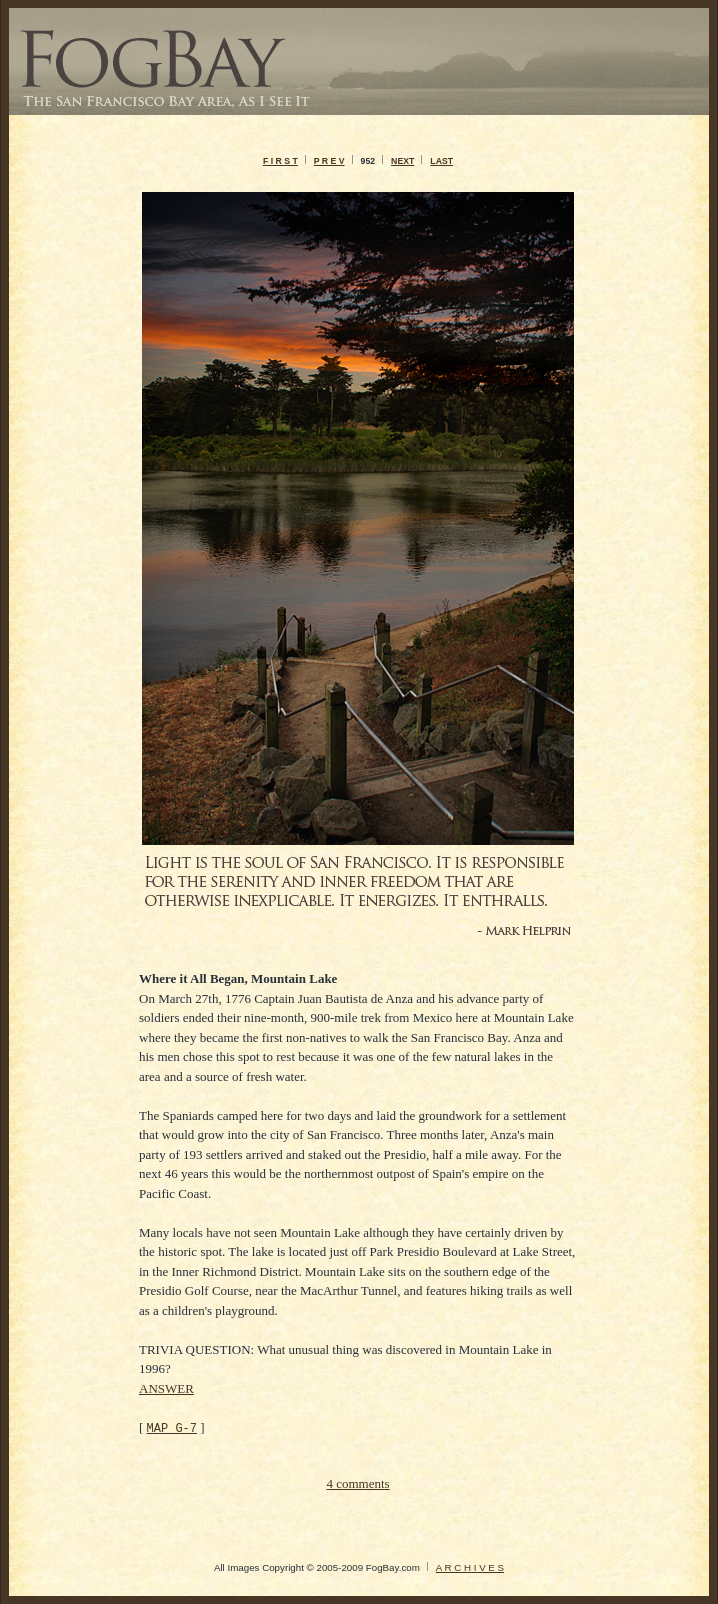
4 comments (357, 1483)
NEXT (402, 161)
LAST (441, 161)
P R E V (329, 161)
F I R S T (280, 161)
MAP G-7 (172, 1427)
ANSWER (166, 1388)
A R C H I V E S (470, 1567)
